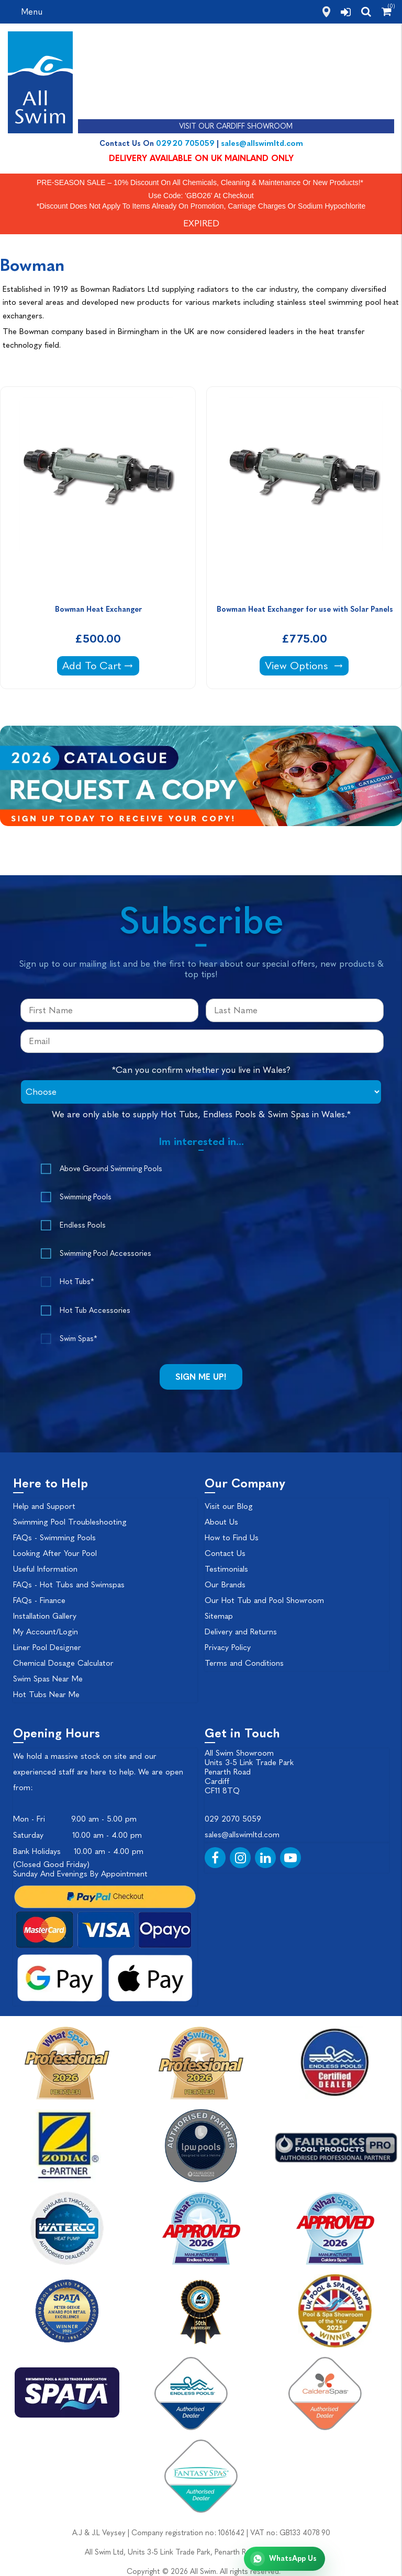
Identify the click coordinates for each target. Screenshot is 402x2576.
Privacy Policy (228, 1647)
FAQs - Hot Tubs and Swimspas (69, 1584)
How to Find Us (232, 1537)
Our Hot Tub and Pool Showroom (264, 1600)
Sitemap (219, 1616)
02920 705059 (185, 143)
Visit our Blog (229, 1506)
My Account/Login (45, 1631)
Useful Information (45, 1569)
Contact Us (225, 1553)
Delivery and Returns (241, 1631)
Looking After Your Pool (55, 1553)
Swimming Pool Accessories (105, 1253)
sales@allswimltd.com (262, 143)
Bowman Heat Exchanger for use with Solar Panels (305, 609)
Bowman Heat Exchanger (98, 609)
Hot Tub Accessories (95, 1310)
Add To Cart (100, 665)
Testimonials (226, 1569)
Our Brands (225, 1584)
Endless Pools (83, 1225)
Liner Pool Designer (47, 1647)
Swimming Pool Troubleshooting (70, 1522)
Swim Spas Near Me (48, 1679)
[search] (366, 11)
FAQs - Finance (39, 1600)
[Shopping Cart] (387, 11)
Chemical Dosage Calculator (63, 1663)
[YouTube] (290, 1857)
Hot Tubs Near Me (46, 1694)
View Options (306, 665)
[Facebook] (215, 1857)
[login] (346, 12)
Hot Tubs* (77, 1281)
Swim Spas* (78, 1338)
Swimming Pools (85, 1197)
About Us (221, 1522)
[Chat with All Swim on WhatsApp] (284, 2559)
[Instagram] (240, 1857)
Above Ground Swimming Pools (111, 1168)
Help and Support (44, 1506)
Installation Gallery (44, 1616)
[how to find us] (326, 12)
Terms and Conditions (244, 1663)
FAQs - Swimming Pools (54, 1537)
